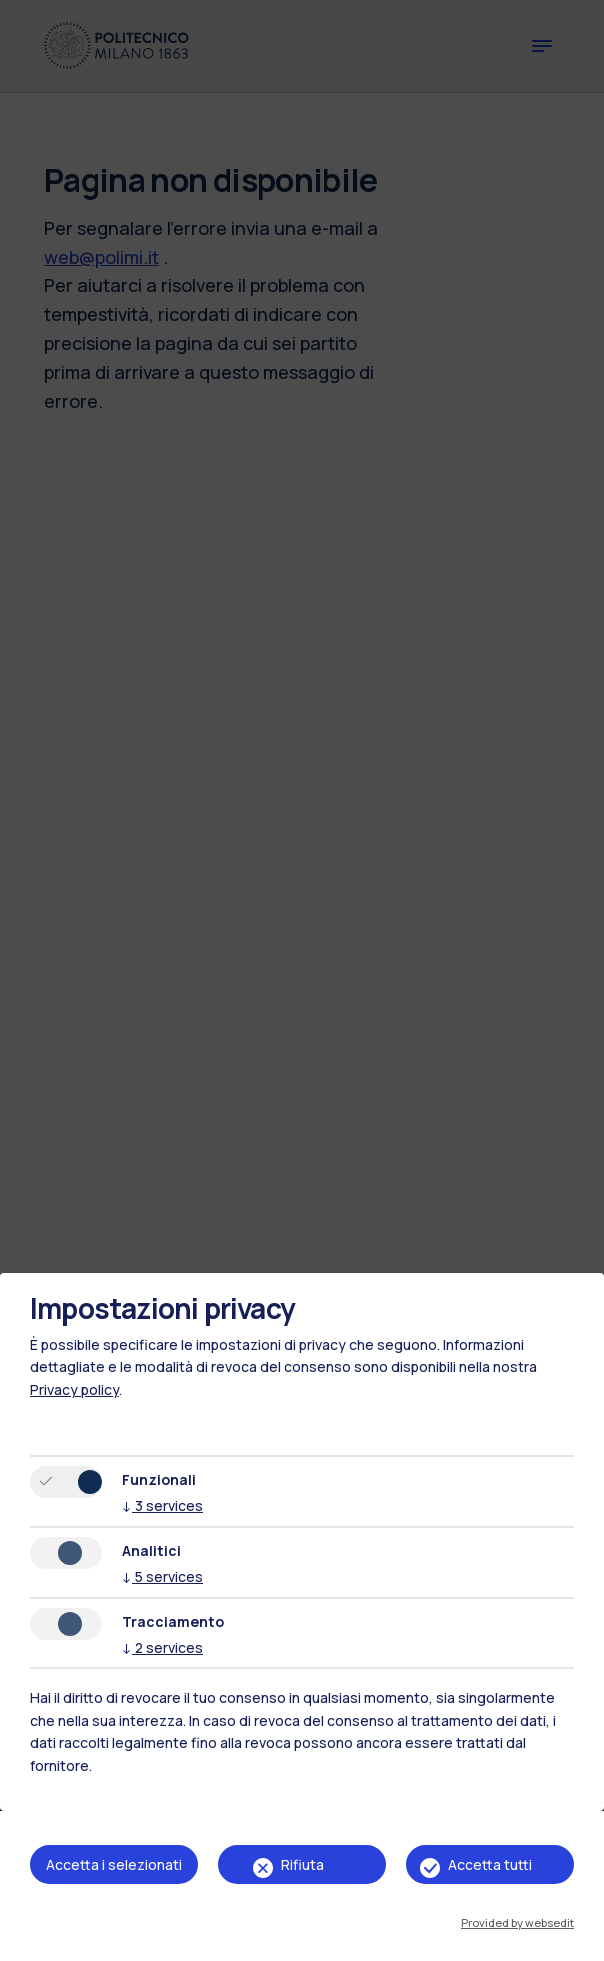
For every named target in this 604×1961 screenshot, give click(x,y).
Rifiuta (302, 1864)
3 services (162, 1505)
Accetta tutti (490, 1864)
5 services (162, 1576)
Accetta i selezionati (114, 1864)
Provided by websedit (517, 1922)
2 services (162, 1647)
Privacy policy (74, 1389)
